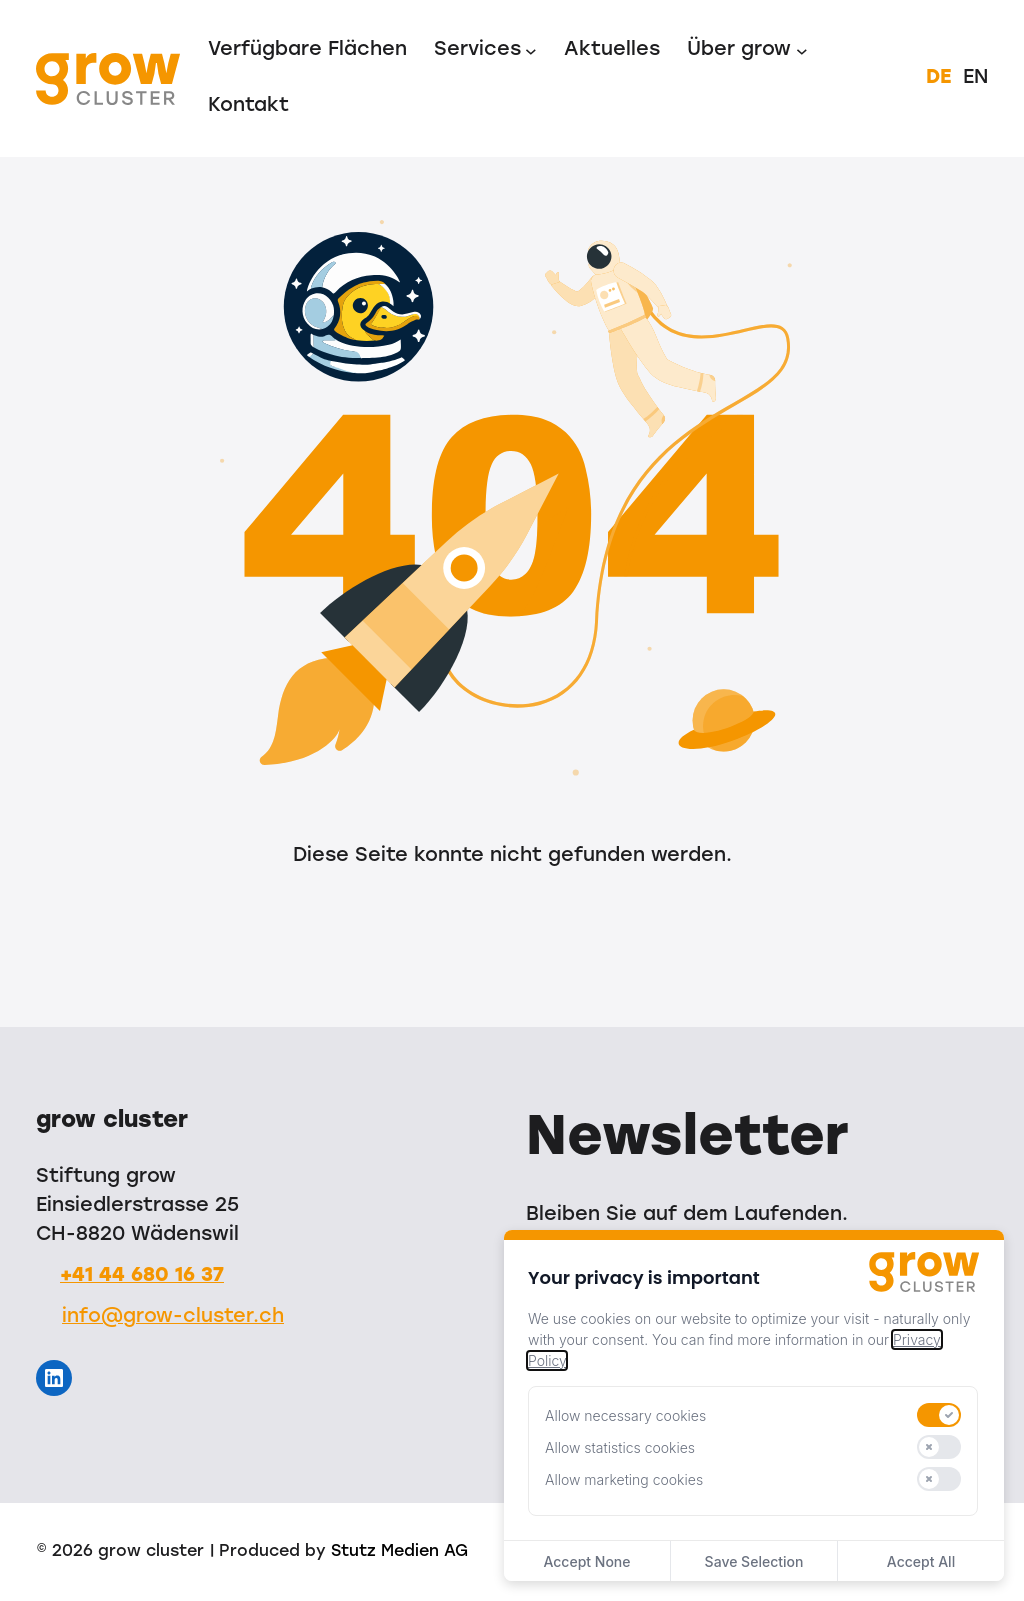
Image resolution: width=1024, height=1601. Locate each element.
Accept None (586, 1561)
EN (975, 78)
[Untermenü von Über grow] (802, 51)
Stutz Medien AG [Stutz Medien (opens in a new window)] (399, 1552)
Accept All (921, 1561)
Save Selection (754, 1561)
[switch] (939, 1415)
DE (938, 78)
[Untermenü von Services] (531, 51)
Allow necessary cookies (625, 1415)
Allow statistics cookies (620, 1447)
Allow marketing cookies (624, 1479)
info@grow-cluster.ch (173, 1317)
